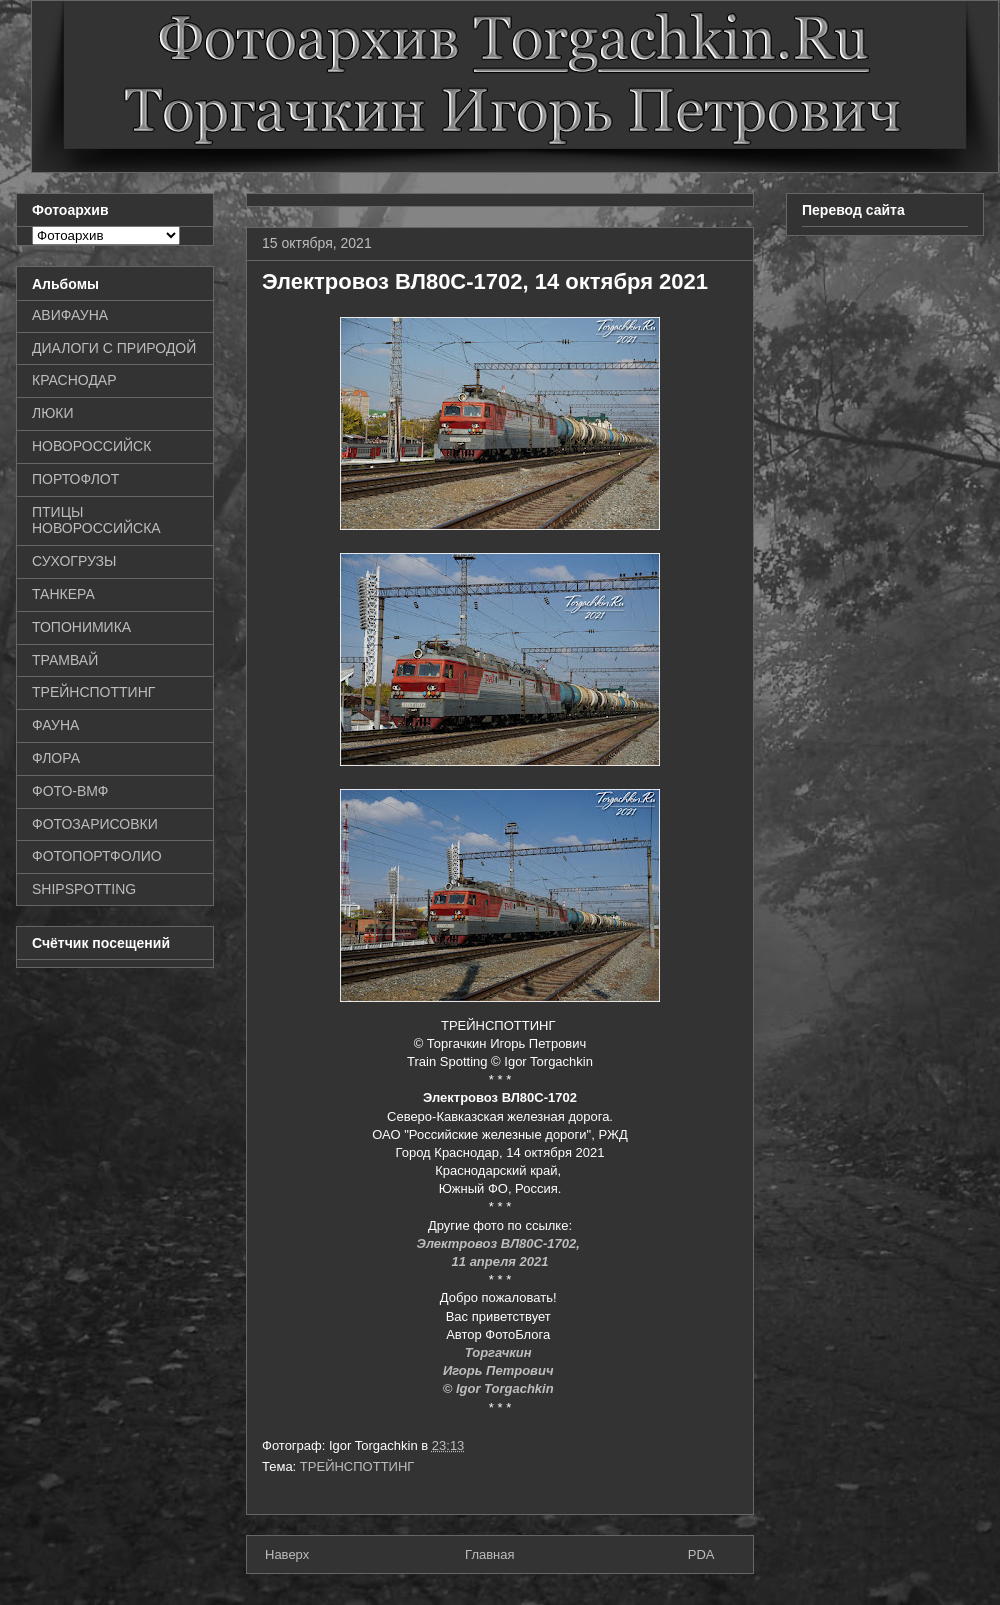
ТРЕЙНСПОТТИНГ (357, 1466)
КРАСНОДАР (74, 380)
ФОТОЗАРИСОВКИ (95, 824)
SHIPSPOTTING (84, 889)
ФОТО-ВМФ (70, 791)
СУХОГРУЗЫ (74, 561)
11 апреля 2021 (500, 1261)
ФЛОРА (56, 758)
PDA (701, 1554)
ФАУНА (55, 725)
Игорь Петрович (500, 1370)
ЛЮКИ (53, 413)
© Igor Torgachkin (500, 1388)
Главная (489, 1554)
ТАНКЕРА (63, 594)
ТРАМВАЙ (65, 660)
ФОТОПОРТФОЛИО (97, 856)
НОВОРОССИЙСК (91, 446)
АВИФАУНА (70, 315)
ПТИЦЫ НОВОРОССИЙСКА (96, 520)
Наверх (287, 1554)
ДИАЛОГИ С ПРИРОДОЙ (114, 348)
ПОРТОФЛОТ (75, 479)
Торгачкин (500, 1352)
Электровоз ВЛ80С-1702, (500, 1243)
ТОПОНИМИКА (81, 627)
